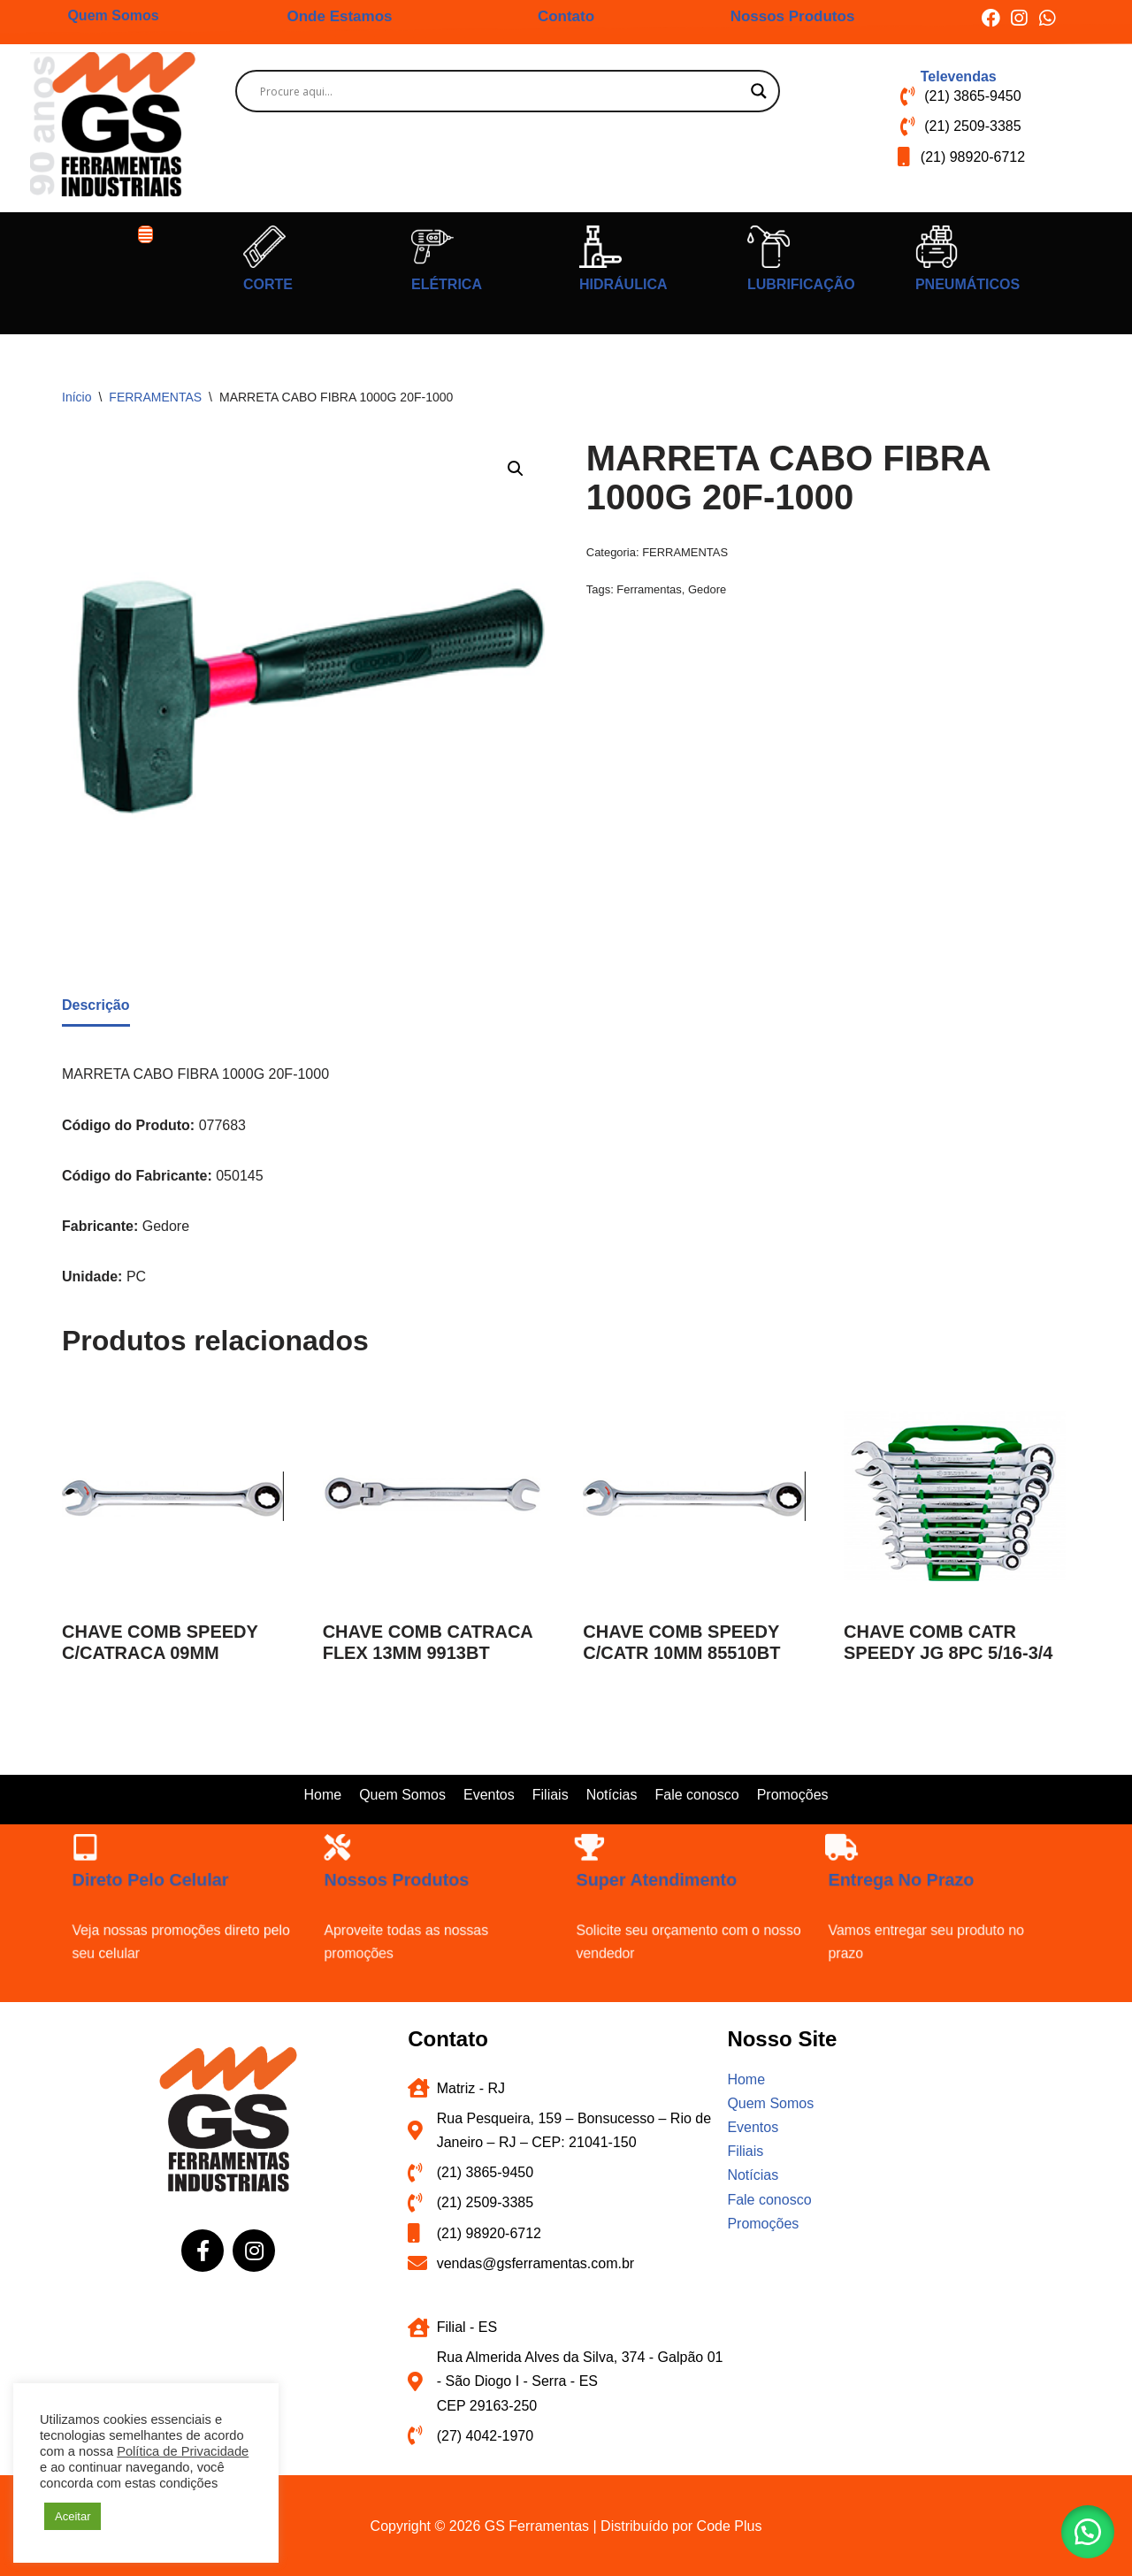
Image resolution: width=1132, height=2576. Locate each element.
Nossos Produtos (792, 16)
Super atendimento (680, 1902)
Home (322, 1794)
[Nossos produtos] (404, 1890)
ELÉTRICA (446, 284)
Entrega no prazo (929, 1902)
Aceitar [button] (72, 2516)
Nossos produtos (424, 1902)
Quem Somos (112, 15)
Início (76, 397)
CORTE (268, 284)
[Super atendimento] (656, 1890)
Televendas (959, 76)
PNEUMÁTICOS (967, 284)
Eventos (489, 1794)
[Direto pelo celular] (152, 1890)
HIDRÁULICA (623, 284)
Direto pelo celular (175, 1902)
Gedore (707, 589)
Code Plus (729, 2526)
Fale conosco (696, 1794)
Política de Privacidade (183, 2451)
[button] (146, 234)
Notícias (612, 1794)
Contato (566, 16)
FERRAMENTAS (155, 397)
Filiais (550, 1794)
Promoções (793, 1794)
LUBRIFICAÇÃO (801, 284)
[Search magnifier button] (758, 91)
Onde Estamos (339, 16)
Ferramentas (648, 589)
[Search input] (499, 91)
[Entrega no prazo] (908, 1890)
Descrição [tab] (96, 1005)
